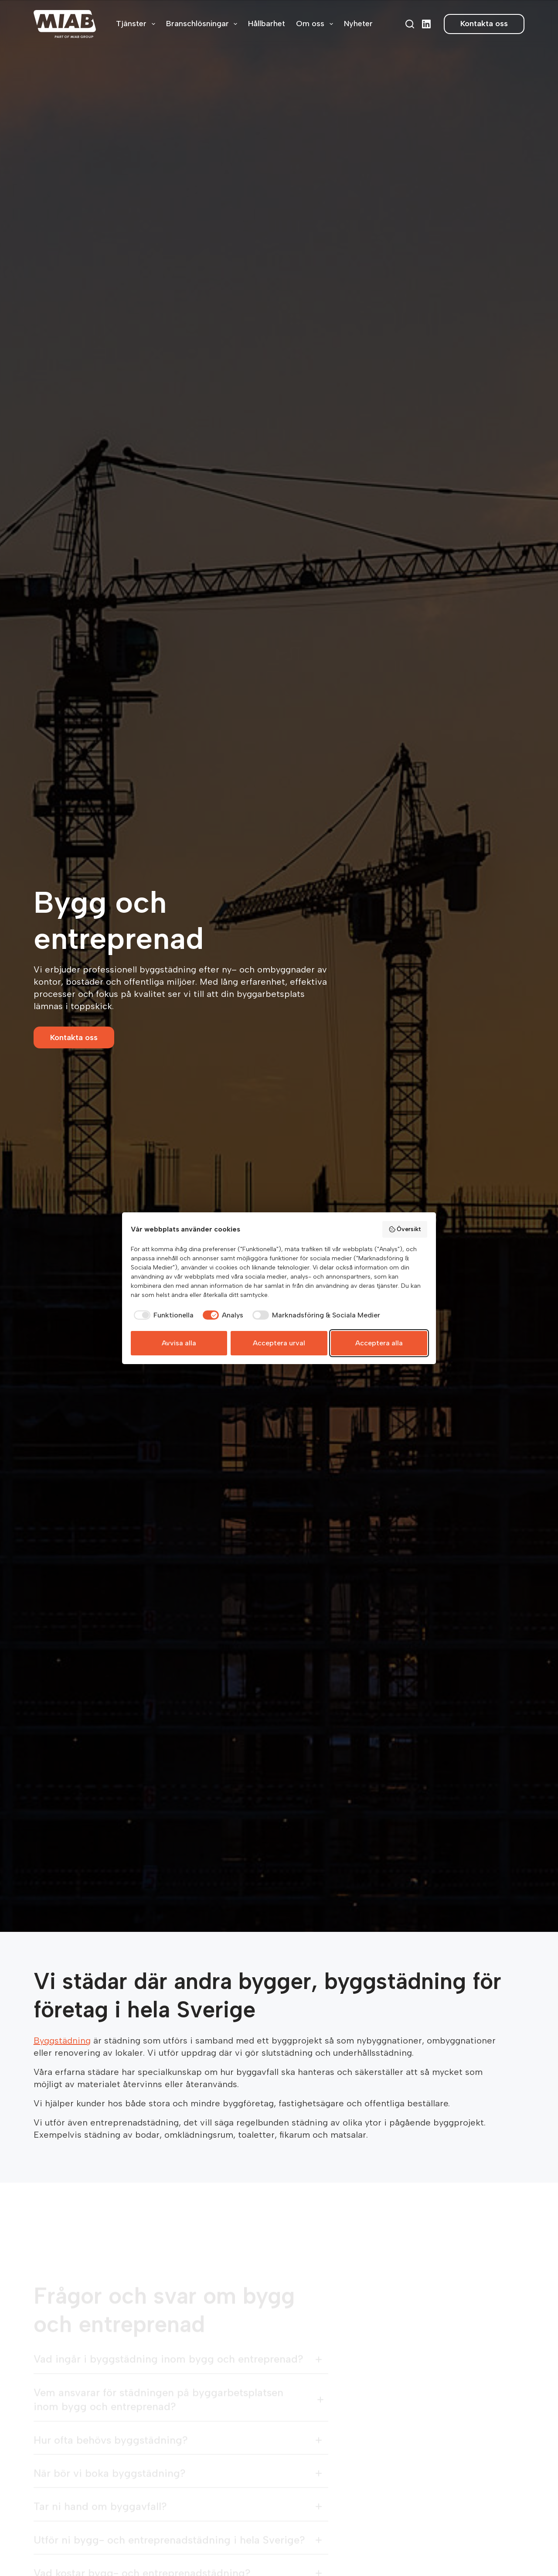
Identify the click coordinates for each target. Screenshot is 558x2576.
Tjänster (137, 24)
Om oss (316, 24)
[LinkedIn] (426, 24)
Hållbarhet (266, 23)
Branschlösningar (203, 24)
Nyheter (358, 23)
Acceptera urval (279, 1343)
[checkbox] (162, 1315)
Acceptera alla (379, 1343)
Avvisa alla (179, 1343)
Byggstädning (62, 2040)
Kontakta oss (484, 23)
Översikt (405, 1229)
